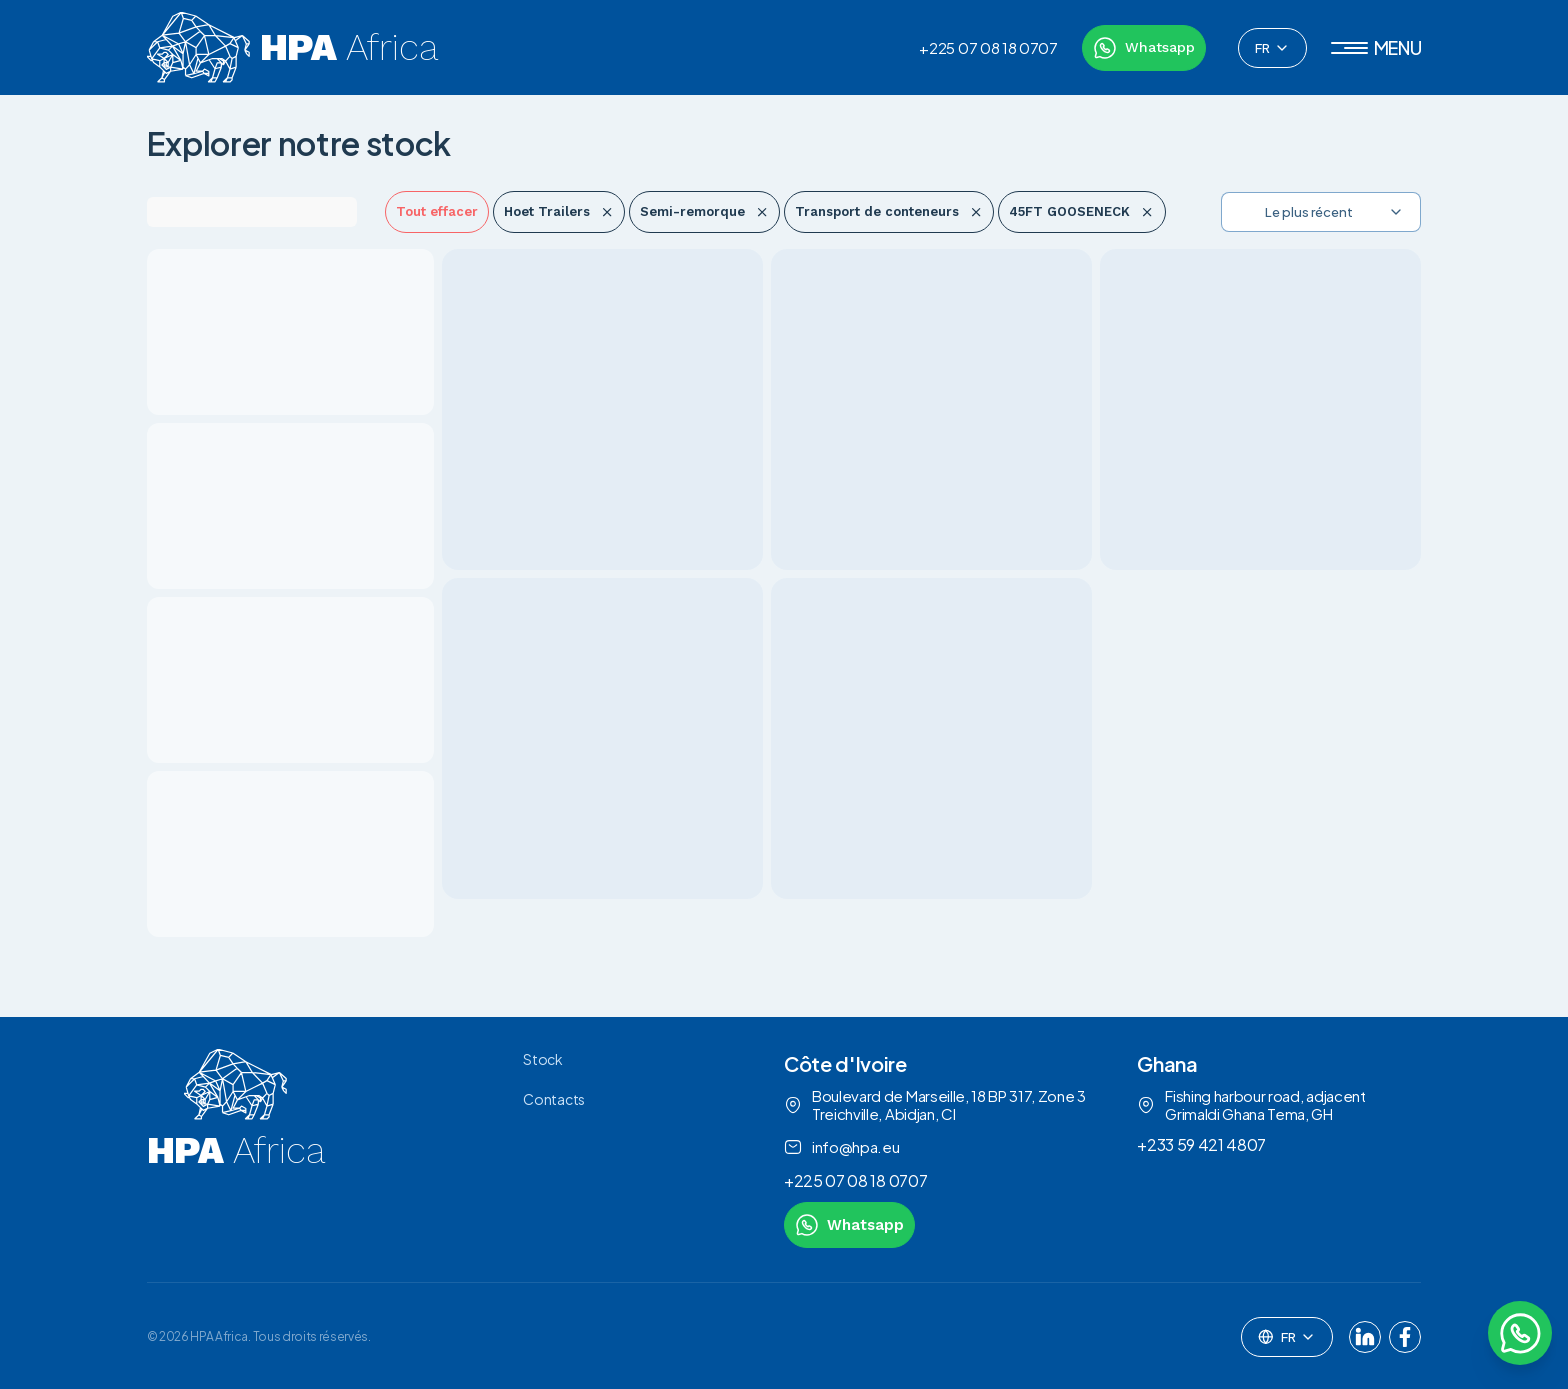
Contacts (553, 1099)
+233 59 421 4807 (1201, 1144)
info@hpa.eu (841, 1147)
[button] (1376, 48)
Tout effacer (437, 211)
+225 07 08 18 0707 (988, 48)
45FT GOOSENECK (1081, 211)
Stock (542, 1059)
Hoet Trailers (559, 211)
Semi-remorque (704, 211)
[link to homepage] (236, 1148)
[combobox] (1272, 48)
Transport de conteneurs (889, 211)
